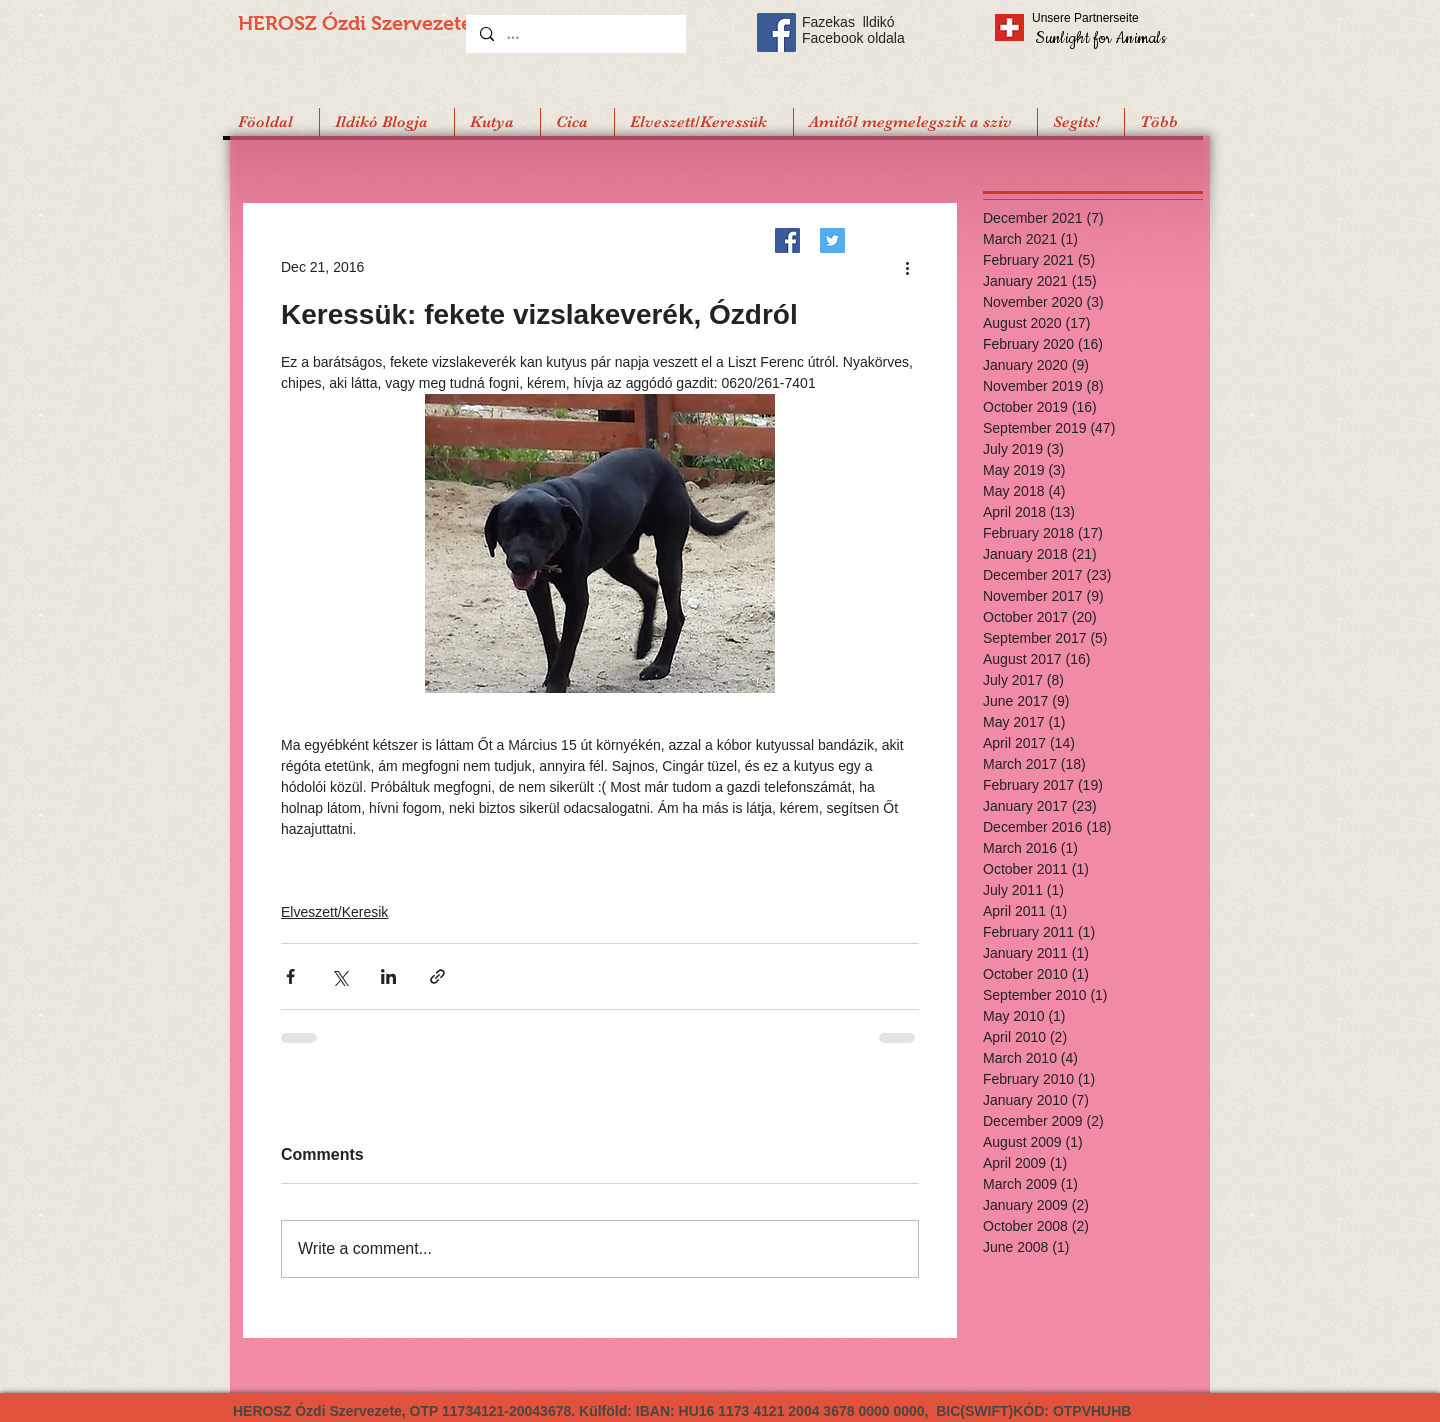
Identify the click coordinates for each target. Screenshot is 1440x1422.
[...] (575, 34)
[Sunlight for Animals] (1099, 37)
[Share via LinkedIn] (388, 976)
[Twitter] (832, 240)
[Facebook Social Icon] (776, 32)
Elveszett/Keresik (334, 912)
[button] (1080, 122)
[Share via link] (437, 976)
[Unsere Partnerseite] (1113, 18)
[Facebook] (787, 240)
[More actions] (907, 267)
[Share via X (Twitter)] (339, 976)
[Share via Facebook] (290, 976)
